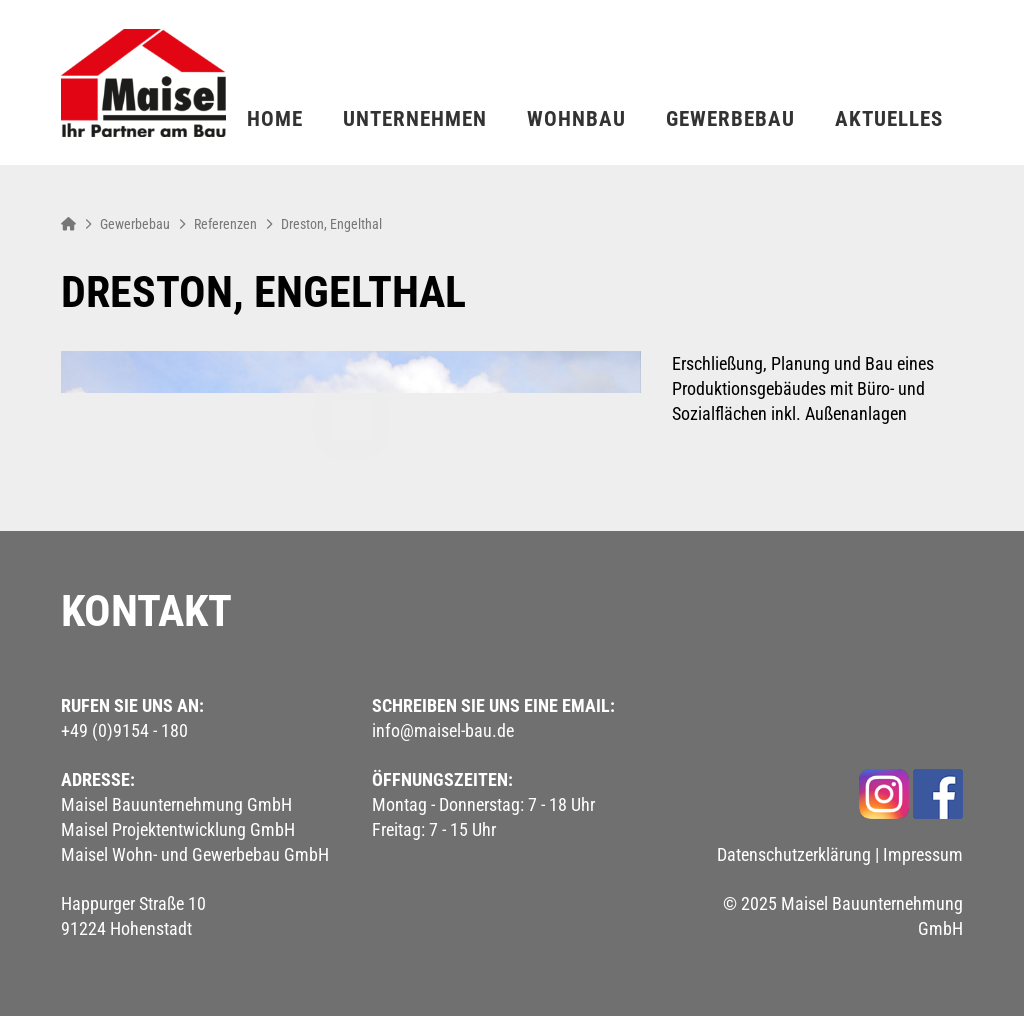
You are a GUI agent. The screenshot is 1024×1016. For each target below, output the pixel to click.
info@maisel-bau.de (443, 730)
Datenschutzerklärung (794, 854)
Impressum (923, 854)
